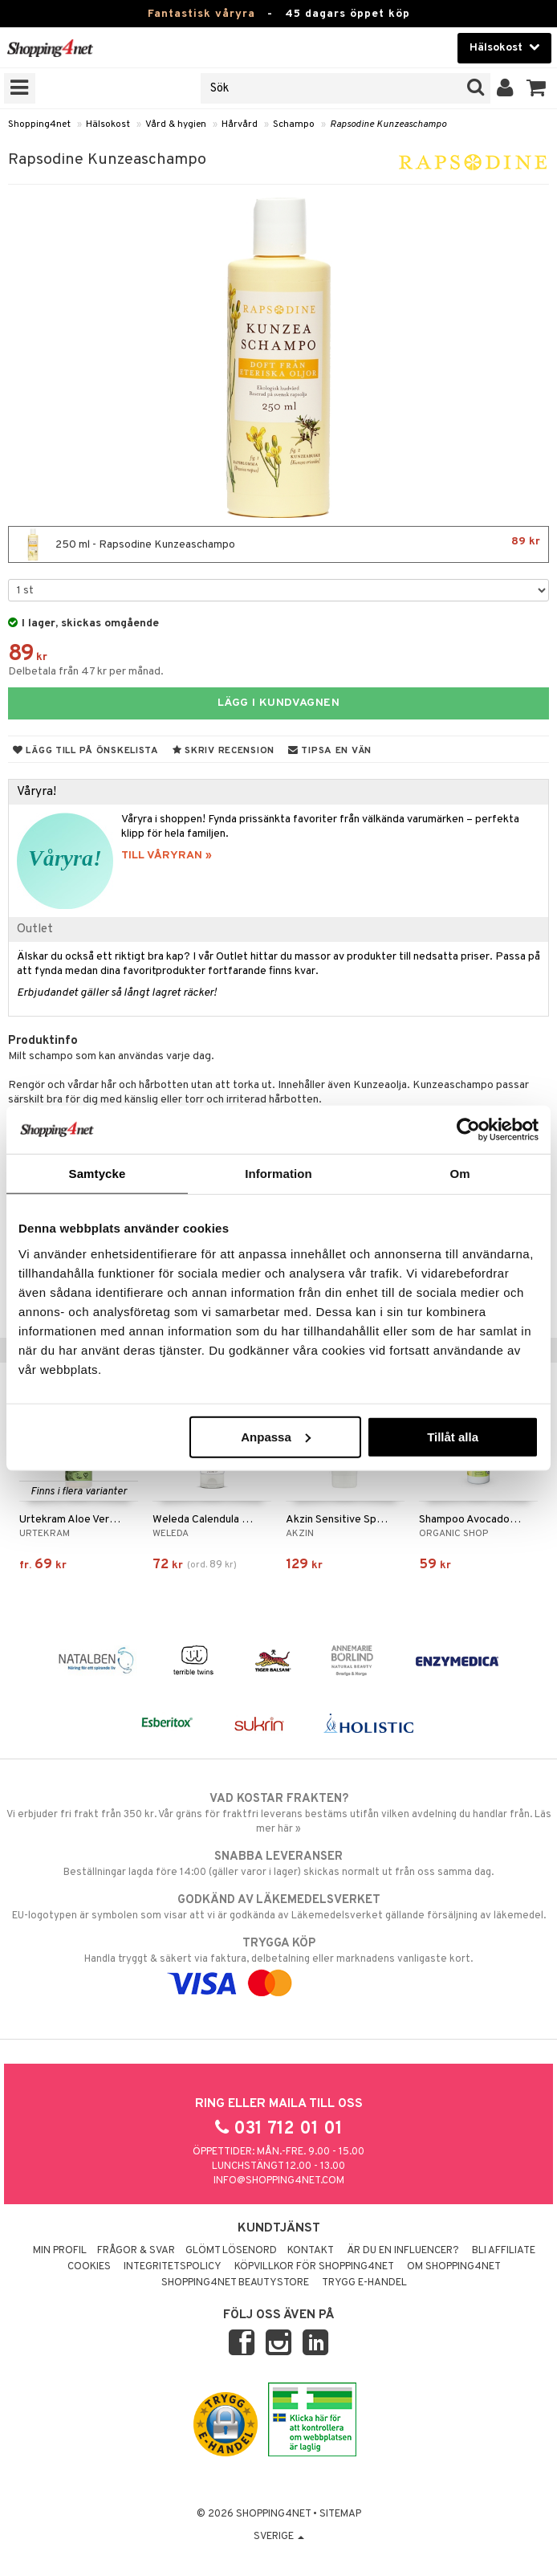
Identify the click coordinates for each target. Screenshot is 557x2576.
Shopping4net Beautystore (235, 2282)
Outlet (35, 929)
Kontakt (310, 2250)
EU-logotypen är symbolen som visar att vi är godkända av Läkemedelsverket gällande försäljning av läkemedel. (278, 1907)
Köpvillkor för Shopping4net (314, 2266)
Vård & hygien (175, 124)
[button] (536, 88)
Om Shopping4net (454, 2266)
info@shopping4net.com (278, 2181)
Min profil (60, 2250)
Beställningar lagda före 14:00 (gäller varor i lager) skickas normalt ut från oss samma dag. (278, 1863)
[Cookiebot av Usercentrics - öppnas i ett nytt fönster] (468, 1130)
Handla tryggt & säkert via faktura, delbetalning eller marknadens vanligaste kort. (278, 1963)
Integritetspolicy (173, 2266)
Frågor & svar (136, 2250)
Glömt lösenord (231, 2250)
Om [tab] (459, 1173)
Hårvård (240, 124)
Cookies (89, 2266)
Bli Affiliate (503, 2250)
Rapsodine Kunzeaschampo (388, 124)
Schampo (294, 124)
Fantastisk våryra (201, 14)
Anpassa (276, 1436)
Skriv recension (223, 750)
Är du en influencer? (403, 2250)
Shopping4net (39, 124)
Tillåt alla (452, 1436)
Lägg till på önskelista (86, 750)
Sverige (279, 2536)
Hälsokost (108, 124)
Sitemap (340, 2514)
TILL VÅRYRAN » (166, 855)
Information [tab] (278, 1173)
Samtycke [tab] (97, 1173)
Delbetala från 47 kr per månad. (86, 672)
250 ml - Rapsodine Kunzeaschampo (278, 544)
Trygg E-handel (364, 2282)
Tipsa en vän (330, 750)
